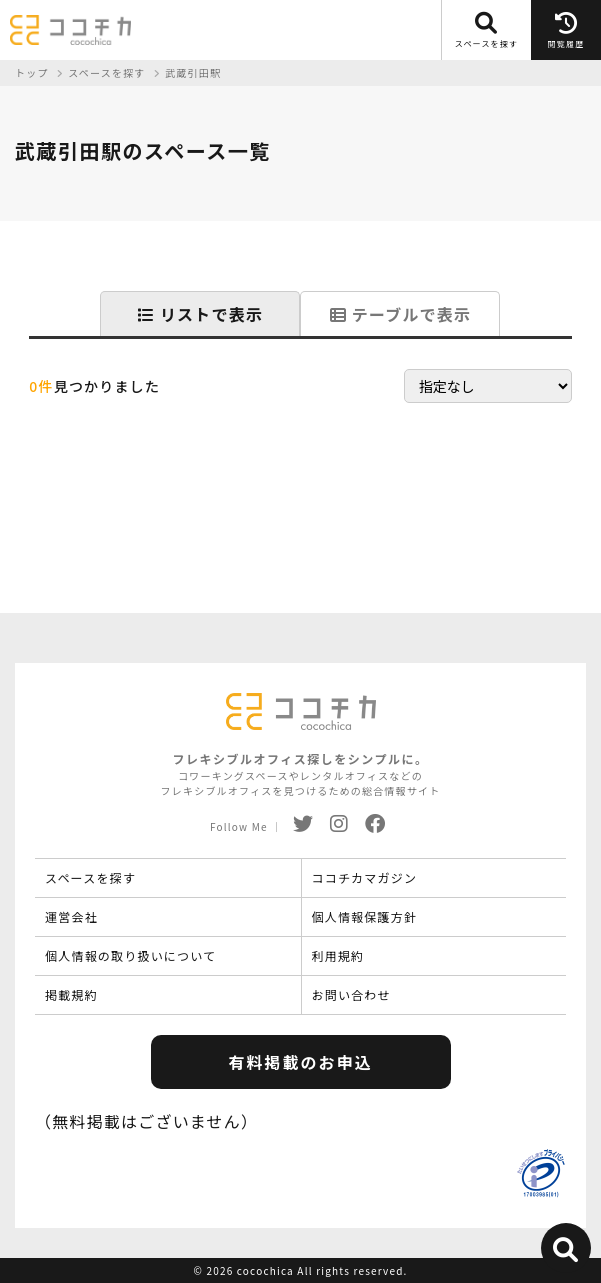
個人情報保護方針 (365, 916)
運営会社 (71, 916)
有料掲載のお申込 (300, 1062)
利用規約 (338, 955)
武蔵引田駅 (193, 72)
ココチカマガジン (365, 877)
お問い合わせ (351, 994)
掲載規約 (71, 994)
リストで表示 (200, 314)
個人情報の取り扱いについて (130, 955)
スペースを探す (90, 877)
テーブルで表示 (400, 314)
